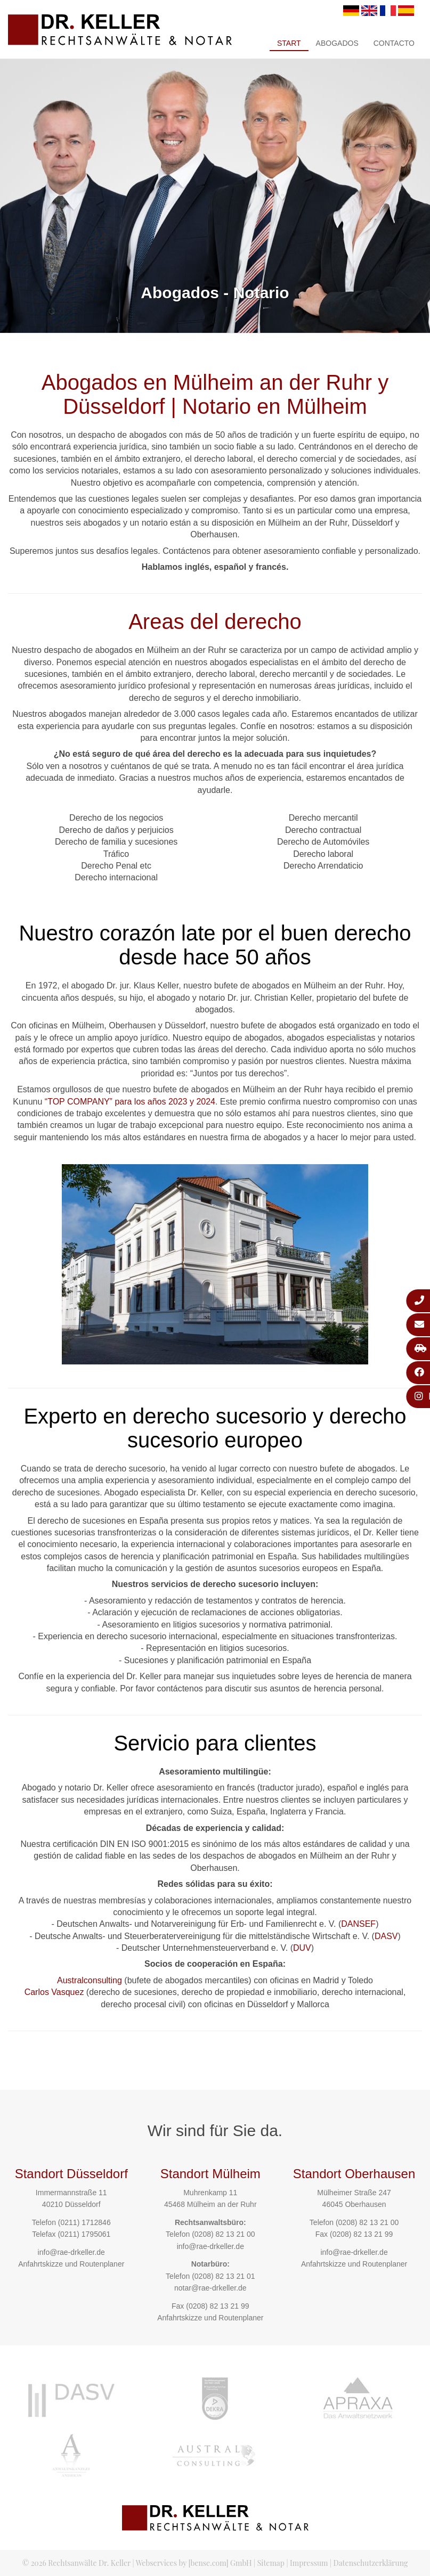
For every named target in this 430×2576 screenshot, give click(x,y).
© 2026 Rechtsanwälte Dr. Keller (76, 2563)
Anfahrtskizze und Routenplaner (71, 2264)
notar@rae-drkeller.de (210, 2288)
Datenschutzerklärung (371, 2563)
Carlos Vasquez (54, 1992)
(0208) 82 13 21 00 (223, 2234)
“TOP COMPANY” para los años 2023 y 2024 (130, 1101)
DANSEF (358, 1923)
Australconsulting (89, 1980)
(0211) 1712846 (84, 2222)
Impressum (309, 2563)
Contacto (394, 43)
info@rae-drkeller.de (71, 2252)
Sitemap (271, 2563)
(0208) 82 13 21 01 (223, 2276)
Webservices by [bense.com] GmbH (194, 2563)
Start (289, 43)
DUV (302, 1947)
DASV (386, 1936)
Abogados (337, 43)
